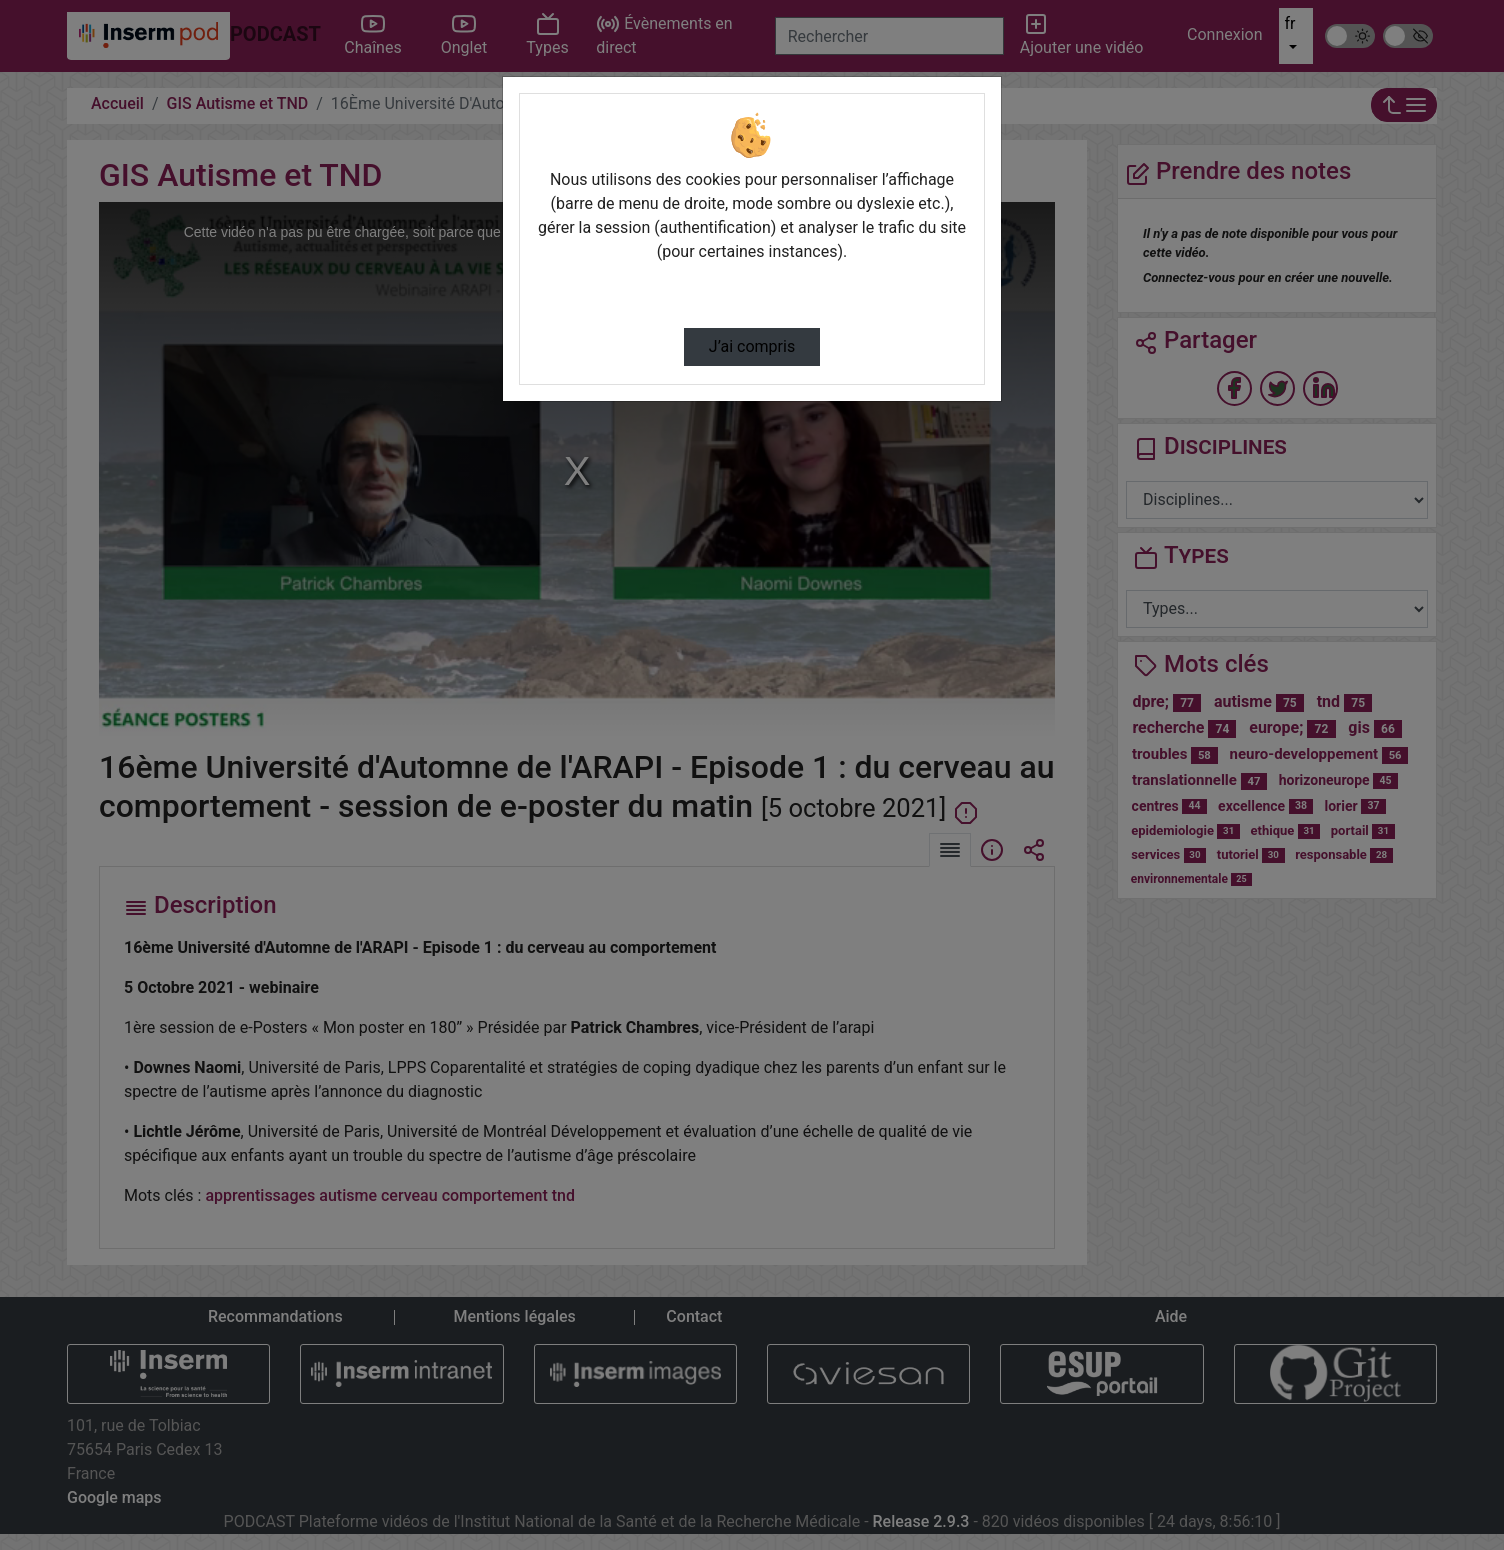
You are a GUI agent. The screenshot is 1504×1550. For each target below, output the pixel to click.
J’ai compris (752, 346)
